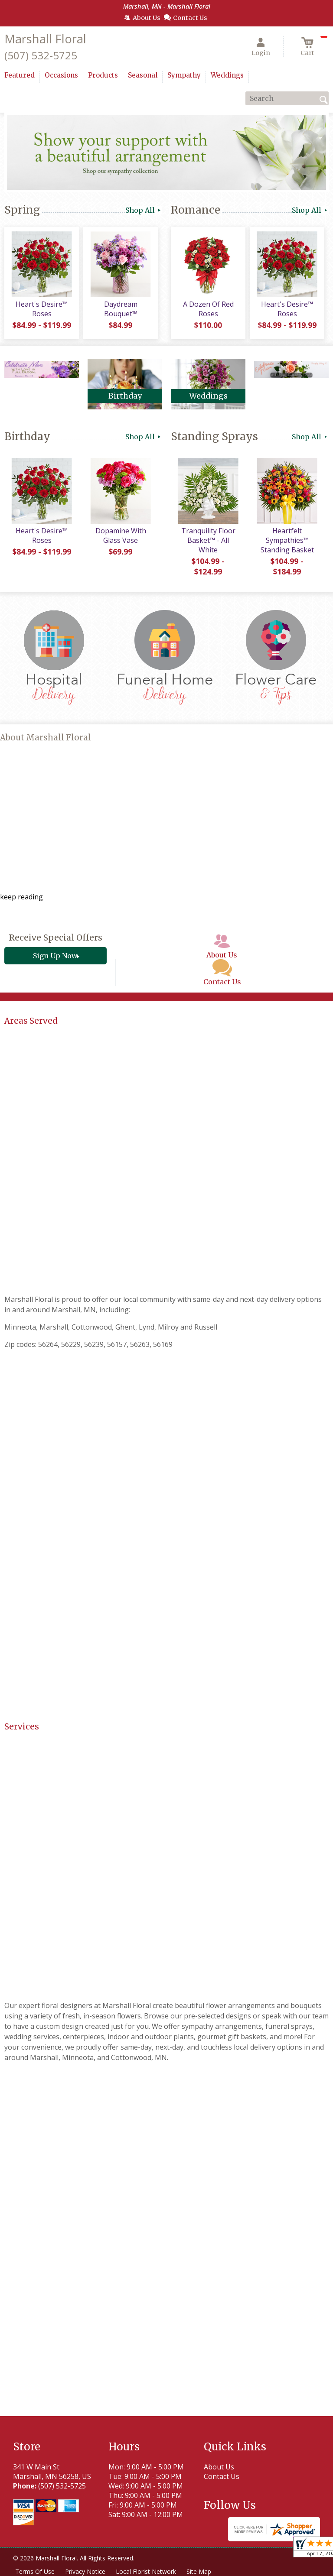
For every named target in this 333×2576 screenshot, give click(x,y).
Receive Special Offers (55, 937)
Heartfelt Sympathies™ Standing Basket (287, 540)
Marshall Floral (45, 39)
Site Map (198, 2571)
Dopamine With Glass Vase (120, 535)
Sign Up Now (55, 955)
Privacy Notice (85, 2571)
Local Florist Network (146, 2571)
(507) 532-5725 (40, 55)
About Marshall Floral (45, 738)
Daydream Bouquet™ (120, 308)
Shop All (143, 210)
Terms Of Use (35, 2571)
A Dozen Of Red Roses (208, 308)
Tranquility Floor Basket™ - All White (208, 540)
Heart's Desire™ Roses (42, 308)
